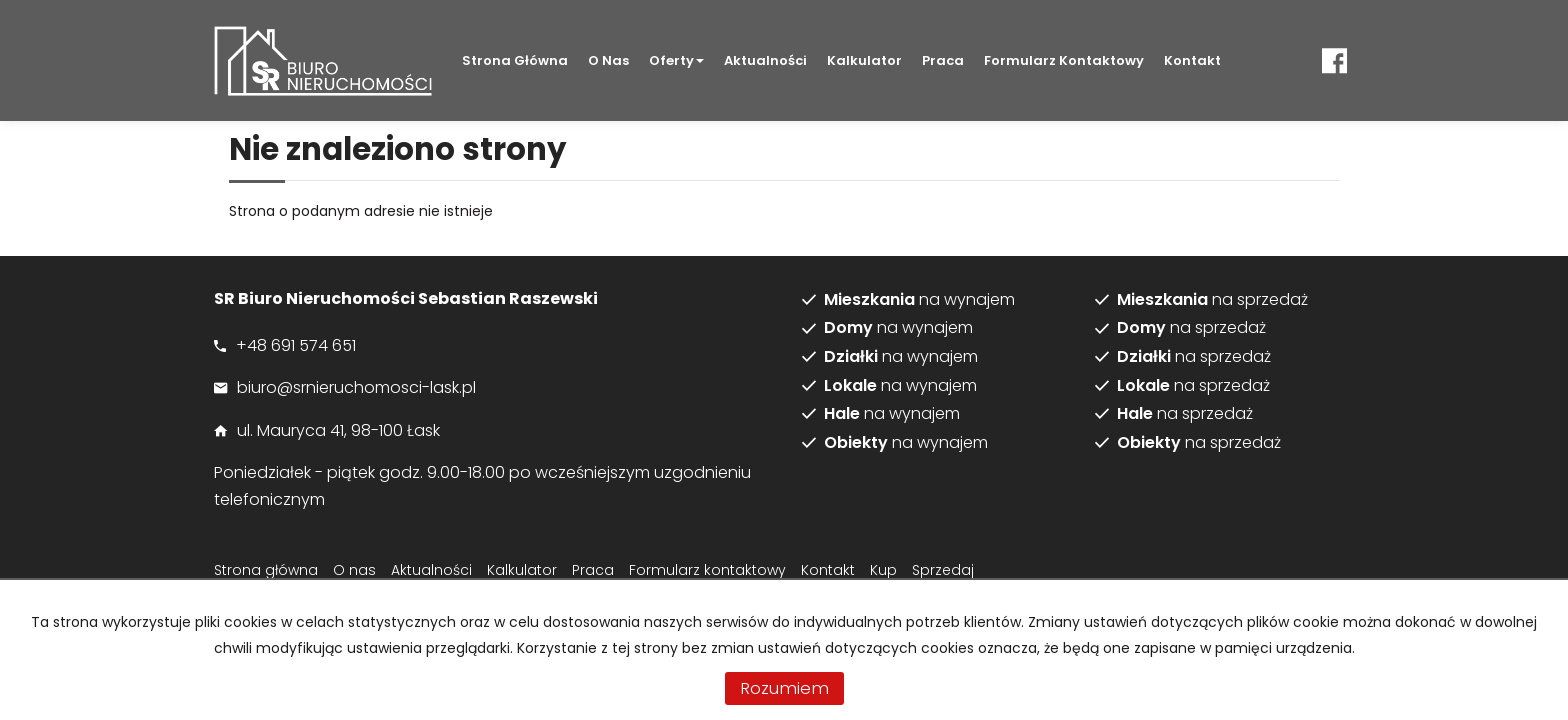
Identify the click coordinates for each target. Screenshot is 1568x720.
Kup (883, 570)
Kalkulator (864, 60)
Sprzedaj (943, 570)
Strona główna (515, 60)
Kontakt (1192, 60)
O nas (608, 60)
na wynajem (919, 300)
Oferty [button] (676, 60)
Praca (943, 60)
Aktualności (765, 60)
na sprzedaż (1212, 300)
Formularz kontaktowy (1064, 60)
